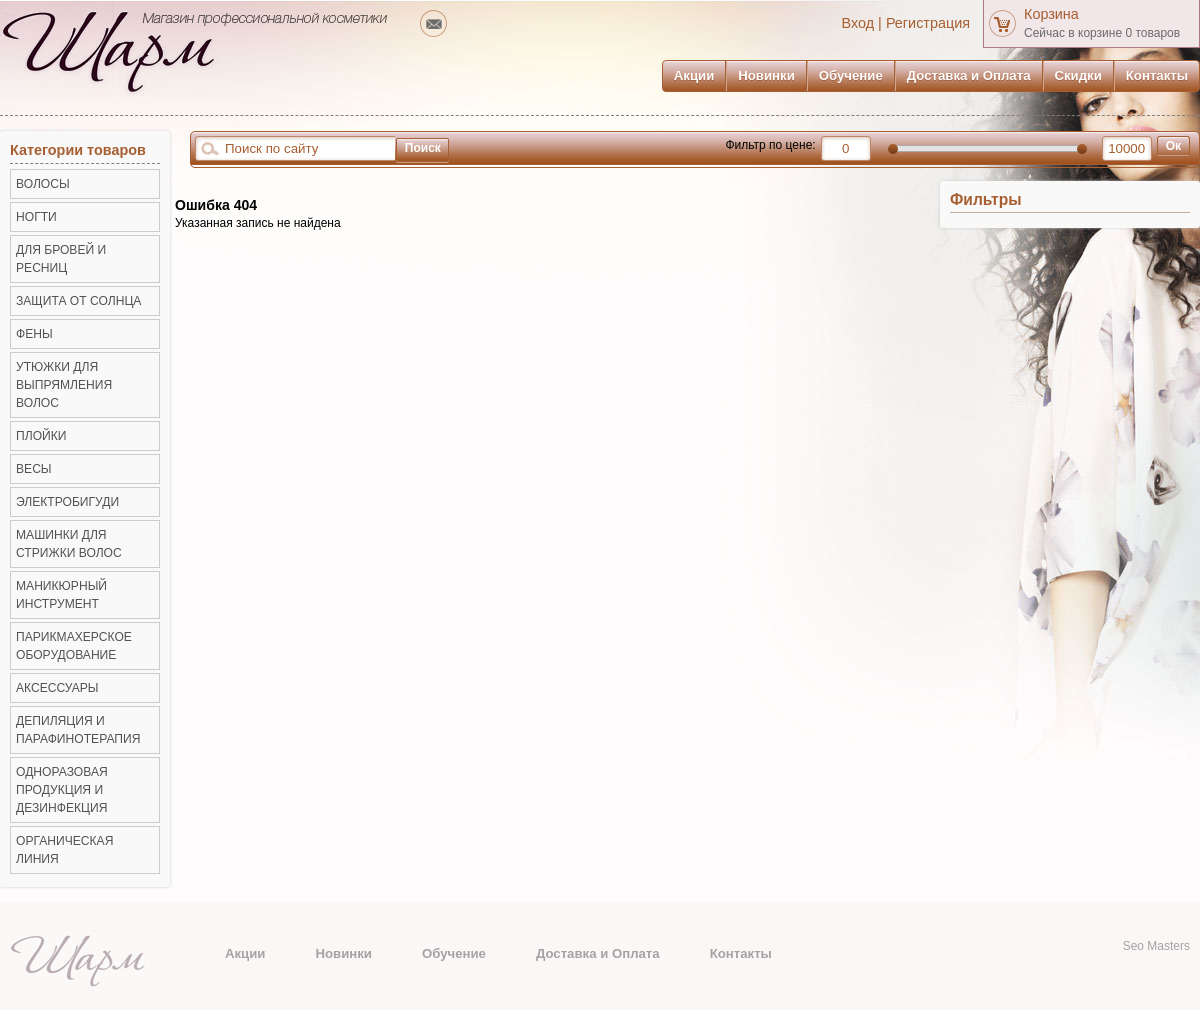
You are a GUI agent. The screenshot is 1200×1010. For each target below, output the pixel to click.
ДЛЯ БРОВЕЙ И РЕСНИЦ (61, 259)
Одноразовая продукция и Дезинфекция (62, 790)
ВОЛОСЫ (43, 184)
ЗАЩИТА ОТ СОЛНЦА (78, 301)
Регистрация (928, 23)
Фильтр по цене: (770, 145)
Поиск (423, 148)
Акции (694, 75)
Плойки (41, 436)
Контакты (1157, 75)
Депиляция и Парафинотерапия (78, 730)
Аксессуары (57, 688)
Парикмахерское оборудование (74, 646)
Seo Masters (1156, 946)
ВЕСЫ (34, 469)
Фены (34, 334)
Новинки (766, 75)
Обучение (851, 75)
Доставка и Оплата (969, 75)
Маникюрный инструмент (61, 595)
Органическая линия (64, 850)
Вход (858, 23)
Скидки (1078, 75)
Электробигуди (67, 502)
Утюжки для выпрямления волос (64, 385)
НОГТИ (36, 217)
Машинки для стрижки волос (69, 544)
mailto (433, 23)
